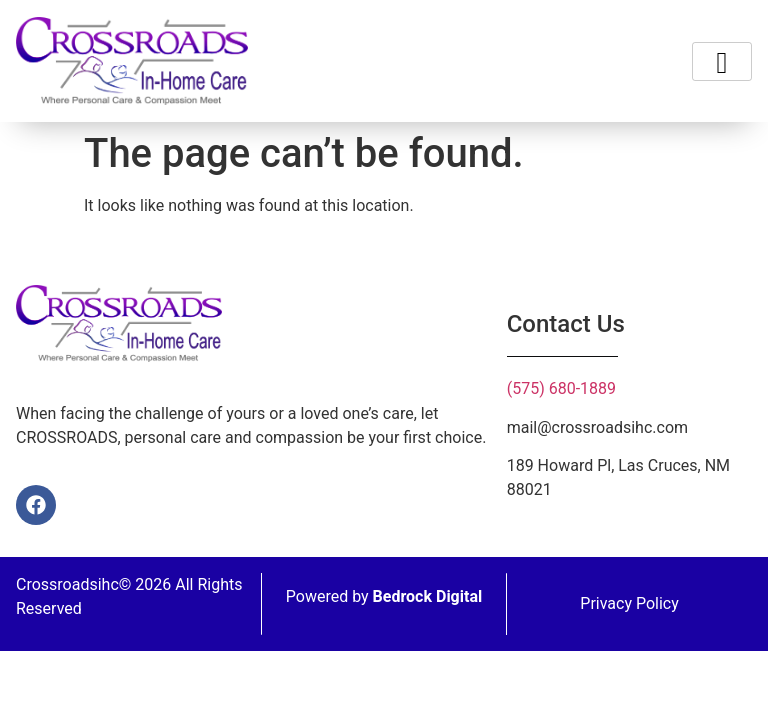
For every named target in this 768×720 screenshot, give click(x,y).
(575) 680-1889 (561, 388)
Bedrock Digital (428, 596)
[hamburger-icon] (722, 61)
